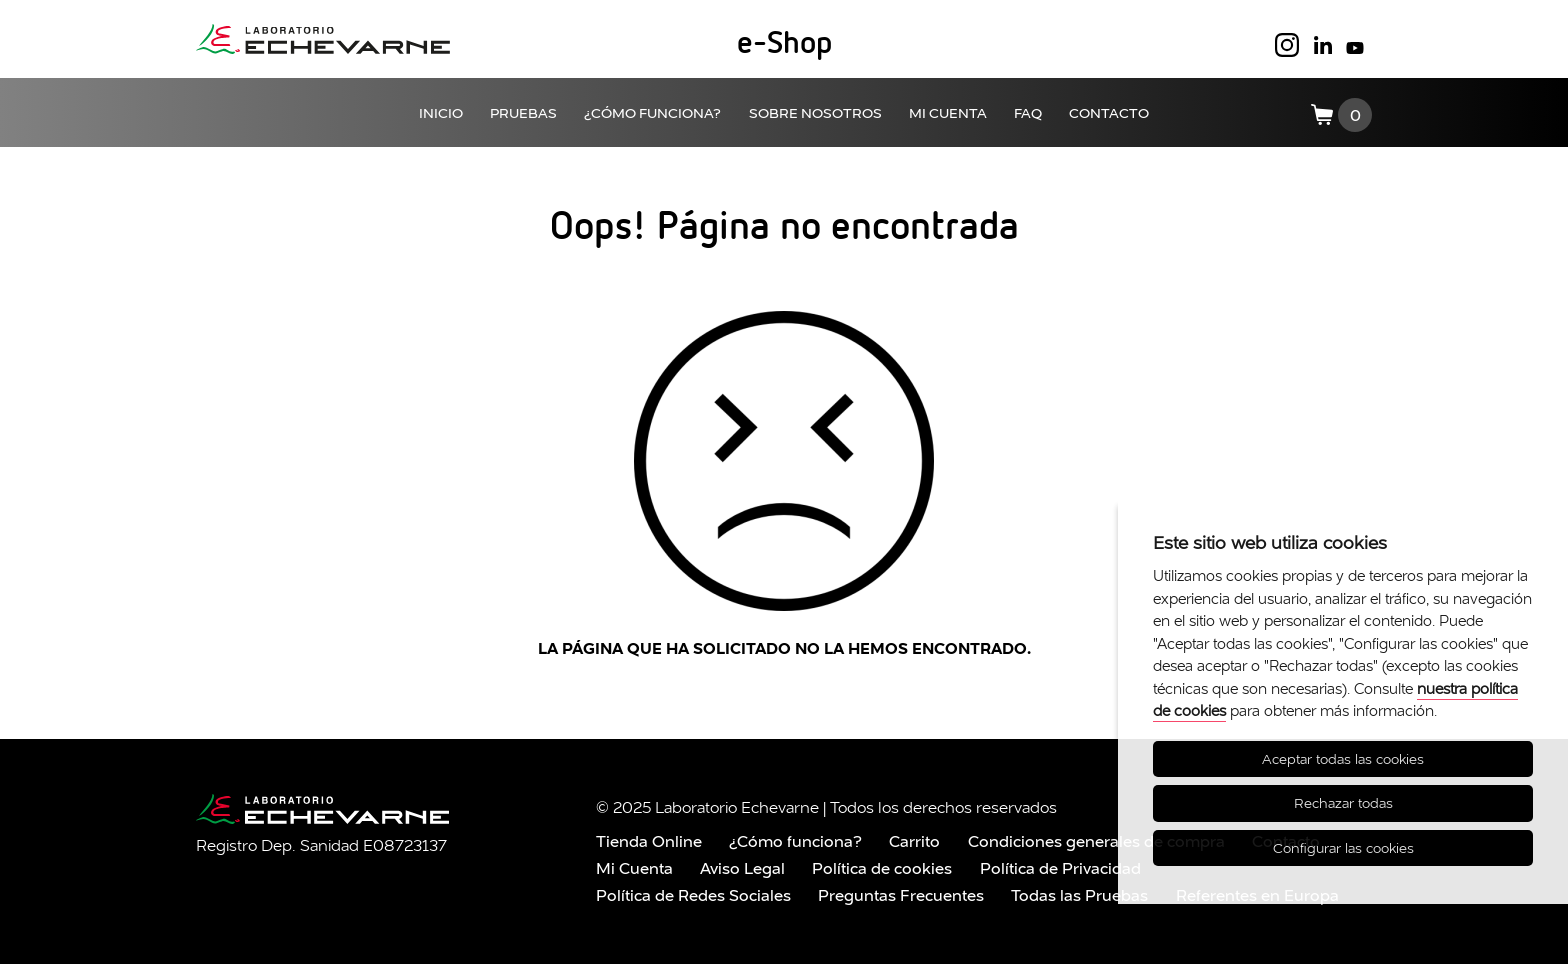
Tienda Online (649, 841)
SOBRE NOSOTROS (815, 112)
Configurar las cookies (1343, 848)
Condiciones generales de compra (1096, 841)
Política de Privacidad (1060, 868)
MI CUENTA (948, 112)
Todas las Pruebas (1079, 895)
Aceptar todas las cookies (1343, 759)
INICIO (441, 112)
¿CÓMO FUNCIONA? (652, 112)
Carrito (914, 841)
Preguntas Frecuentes (901, 895)
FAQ (1028, 112)
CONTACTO (1109, 112)
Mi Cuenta (634, 868)
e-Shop (784, 44)
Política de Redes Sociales (693, 895)
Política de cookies (882, 868)
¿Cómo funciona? (795, 841)
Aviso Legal (742, 868)
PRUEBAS (523, 112)
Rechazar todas (1343, 803)
